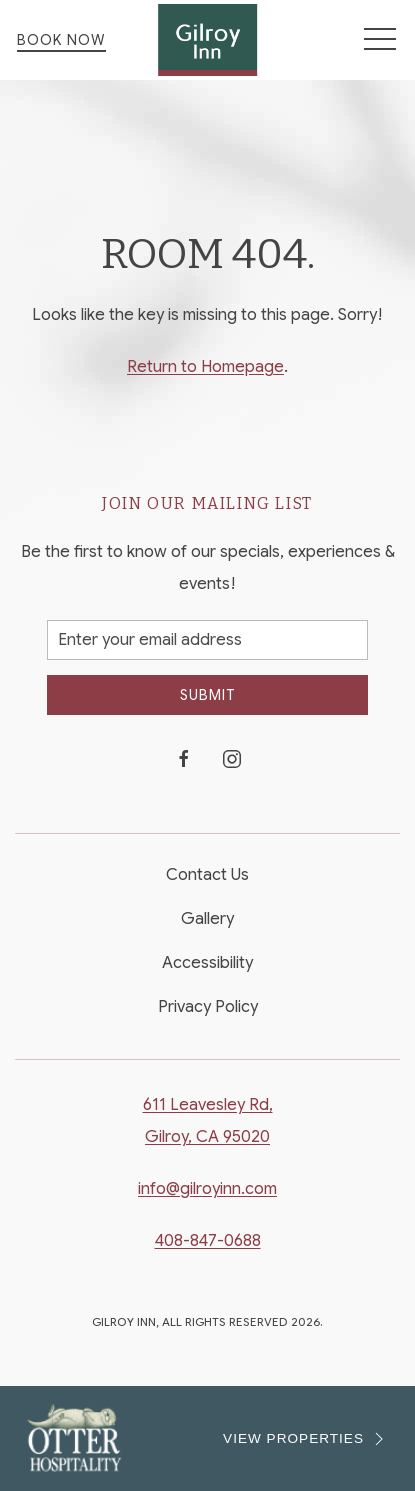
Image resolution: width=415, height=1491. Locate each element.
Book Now (61, 40)
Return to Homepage (205, 367)
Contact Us (207, 875)
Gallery (207, 919)
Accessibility (207, 963)
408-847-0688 (208, 1241)
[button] (380, 40)
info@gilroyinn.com (207, 1189)
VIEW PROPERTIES (306, 1439)
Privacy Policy (208, 1007)
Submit (207, 695)
